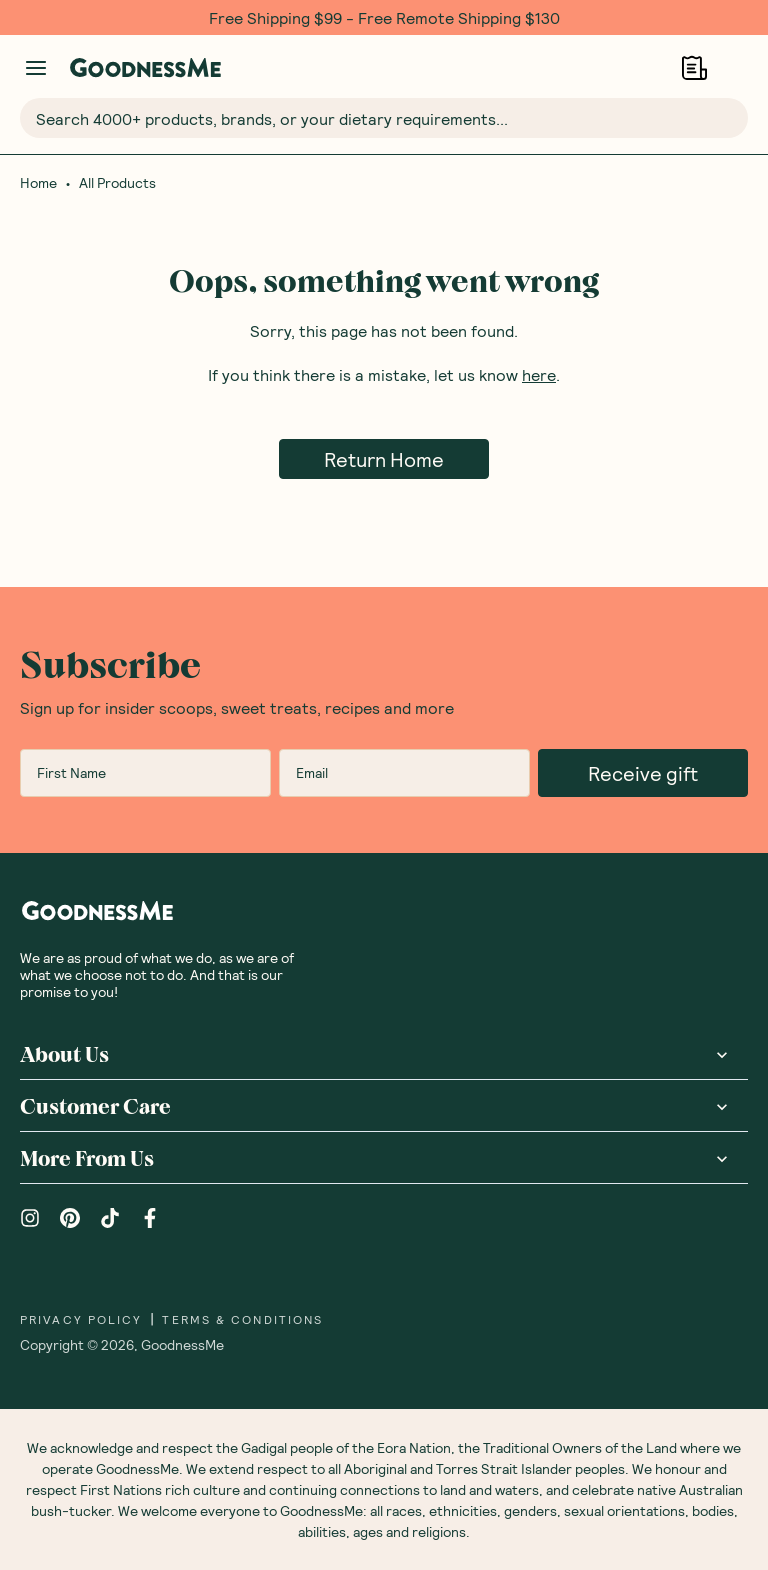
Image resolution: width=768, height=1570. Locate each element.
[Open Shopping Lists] (694, 67)
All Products (117, 183)
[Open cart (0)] (735, 67)
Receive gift (643, 773)
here (539, 374)
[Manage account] (36, 68)
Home (38, 183)
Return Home (384, 459)
